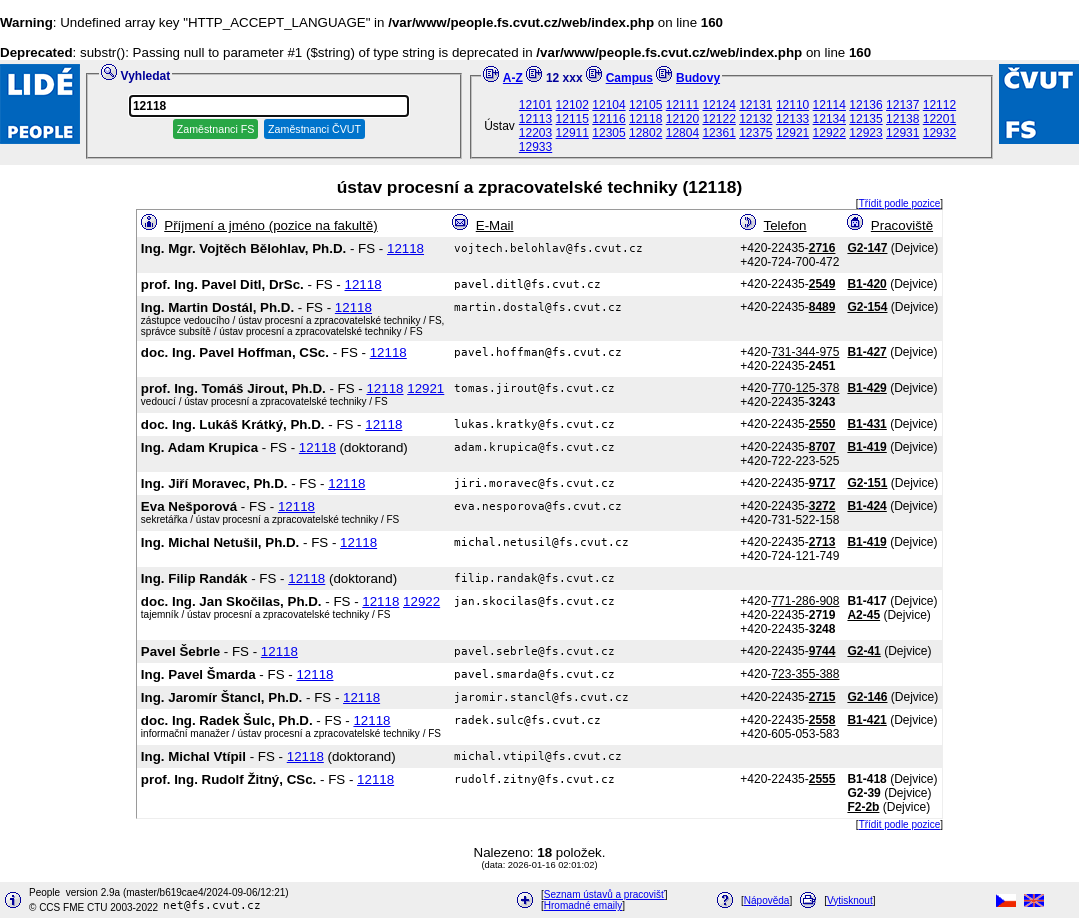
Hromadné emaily (583, 905)
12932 (939, 133)
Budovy (698, 78)
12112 (939, 105)
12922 (829, 133)
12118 (645, 119)
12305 (608, 133)
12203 (535, 133)
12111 (682, 105)
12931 (902, 133)
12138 (902, 119)
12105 (645, 105)
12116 (608, 119)
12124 (718, 105)
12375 (755, 133)
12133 (792, 119)
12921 (792, 133)
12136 (865, 105)
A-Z (513, 78)
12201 (939, 119)
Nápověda (767, 900)
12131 (755, 105)
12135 (865, 119)
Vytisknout (850, 900)
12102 (572, 105)
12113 (535, 119)
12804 (682, 133)
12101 (535, 105)
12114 (829, 105)
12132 (755, 119)
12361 (718, 133)
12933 (535, 147)
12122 (718, 119)
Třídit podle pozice (900, 203)
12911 (572, 133)
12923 (865, 133)
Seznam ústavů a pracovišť (604, 894)
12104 (608, 105)
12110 (792, 105)
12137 (902, 105)
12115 (572, 119)
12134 (829, 119)
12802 (645, 133)
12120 (682, 119)
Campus (629, 78)
